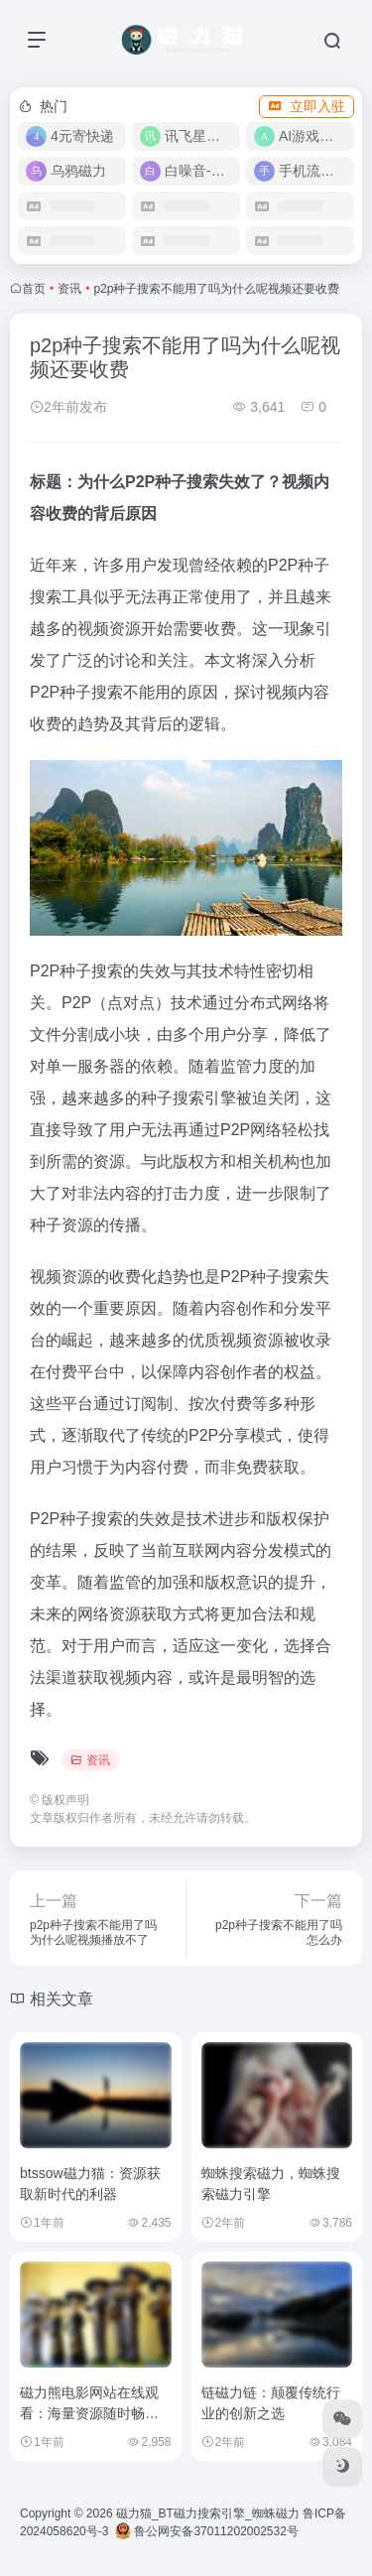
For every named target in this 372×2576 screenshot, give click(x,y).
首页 (34, 289)
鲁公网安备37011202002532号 (207, 2531)
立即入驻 (306, 106)
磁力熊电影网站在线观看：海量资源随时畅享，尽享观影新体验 (89, 2413)
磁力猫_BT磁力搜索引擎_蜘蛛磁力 (208, 2513)
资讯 (69, 289)
